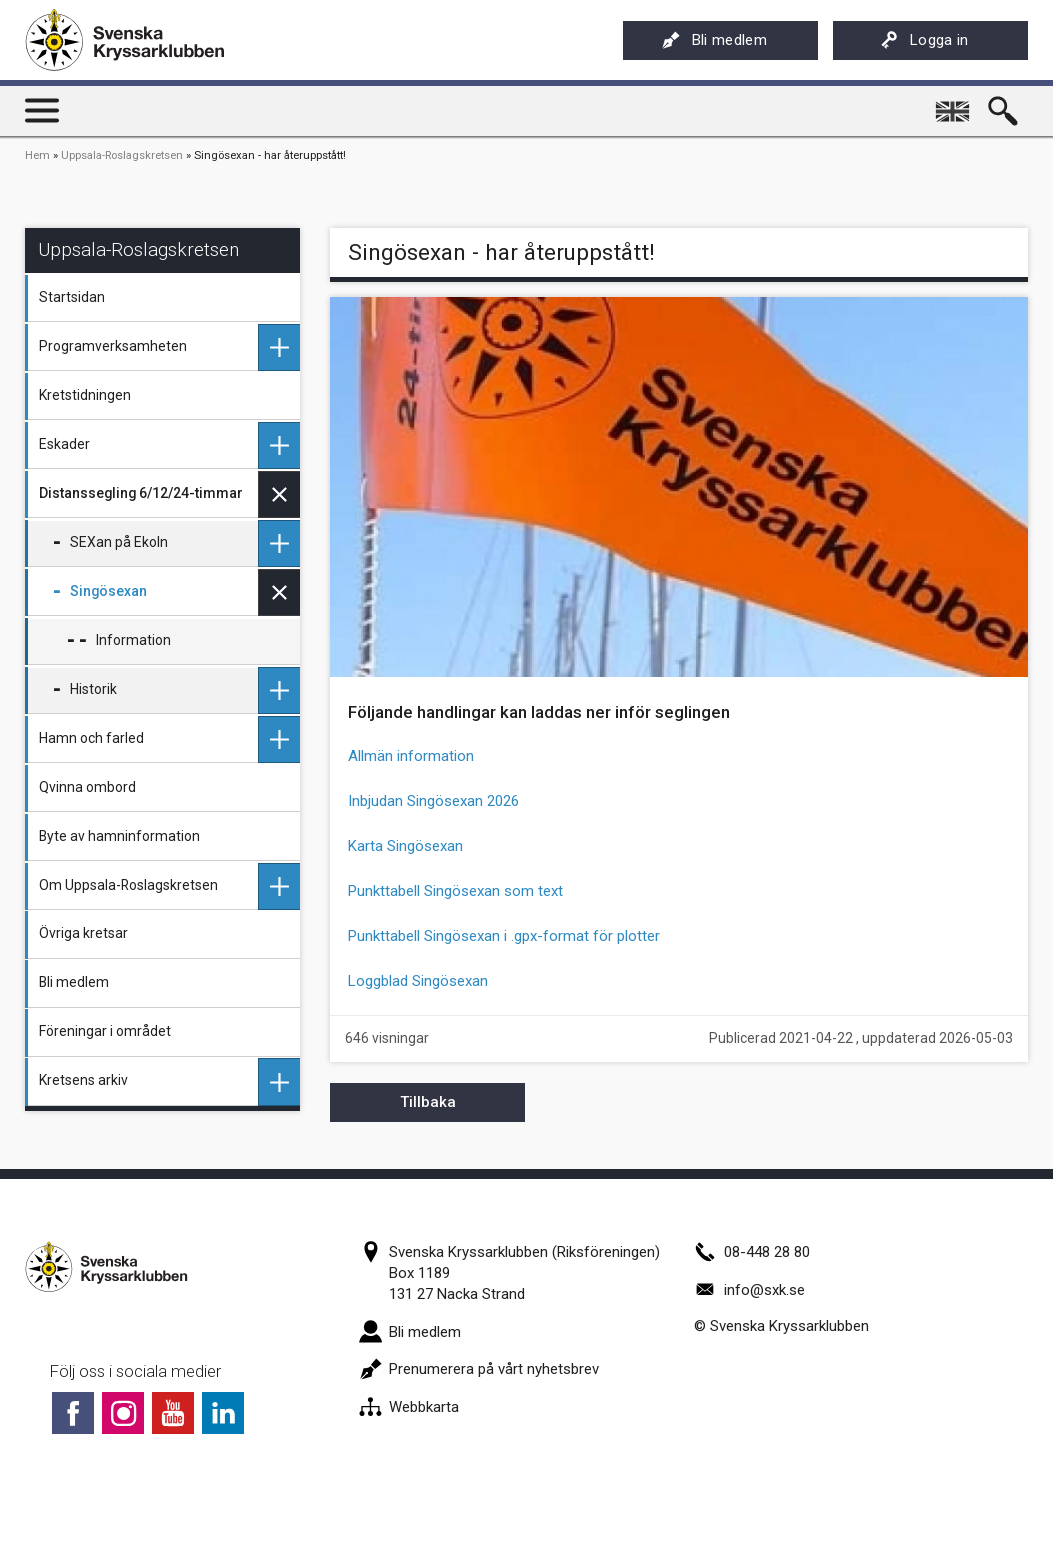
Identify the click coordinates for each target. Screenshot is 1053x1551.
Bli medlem (714, 40)
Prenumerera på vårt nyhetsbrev (479, 1369)
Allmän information (411, 756)
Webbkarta (409, 1407)
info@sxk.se (749, 1290)
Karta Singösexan (405, 846)
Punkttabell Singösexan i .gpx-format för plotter (504, 936)
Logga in (924, 40)
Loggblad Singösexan (418, 981)
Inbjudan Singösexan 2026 (433, 801)
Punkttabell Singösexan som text (455, 891)
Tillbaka (428, 1102)
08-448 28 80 (752, 1252)
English (955, 104)
